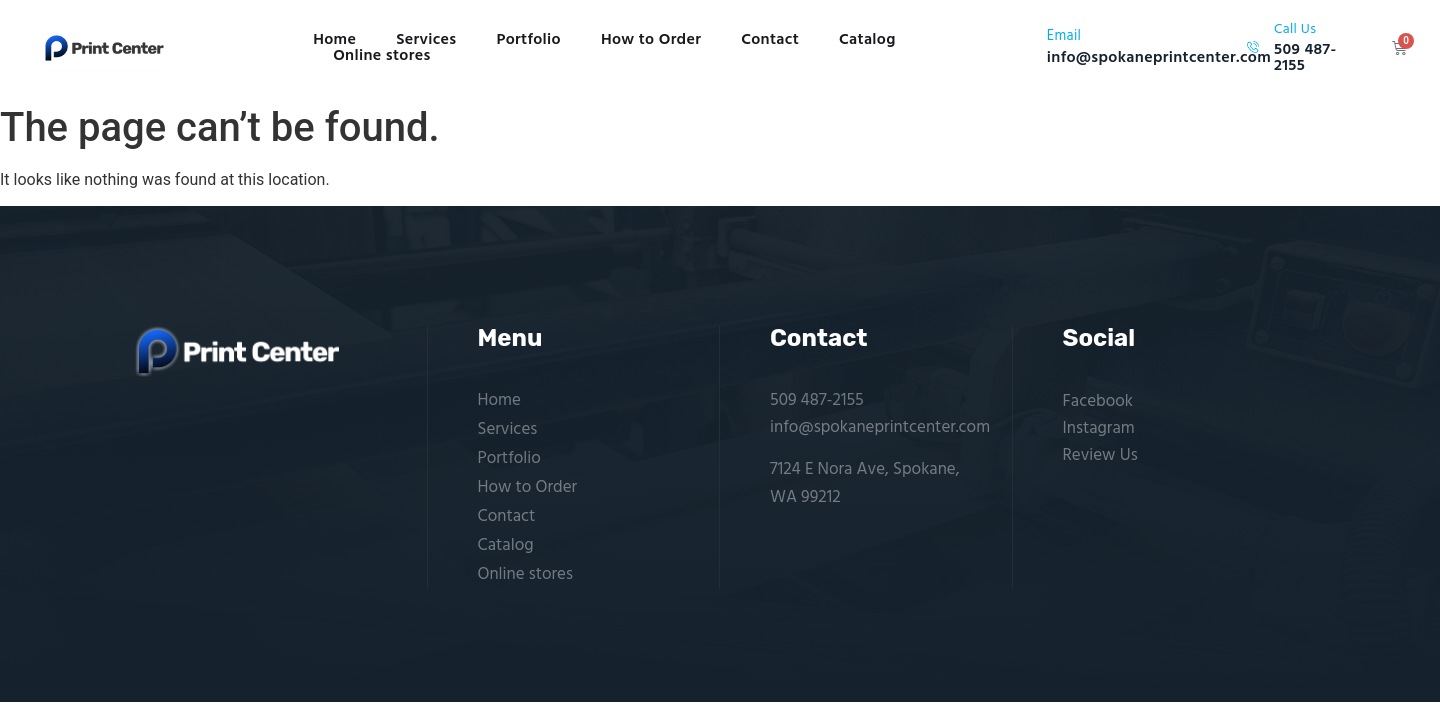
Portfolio (529, 40)
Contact (770, 40)
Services (426, 40)
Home (334, 40)
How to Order (651, 40)
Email (1064, 36)
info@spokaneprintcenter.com (880, 427)
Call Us (1295, 29)
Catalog (867, 40)
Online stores (381, 56)
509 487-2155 (817, 400)
